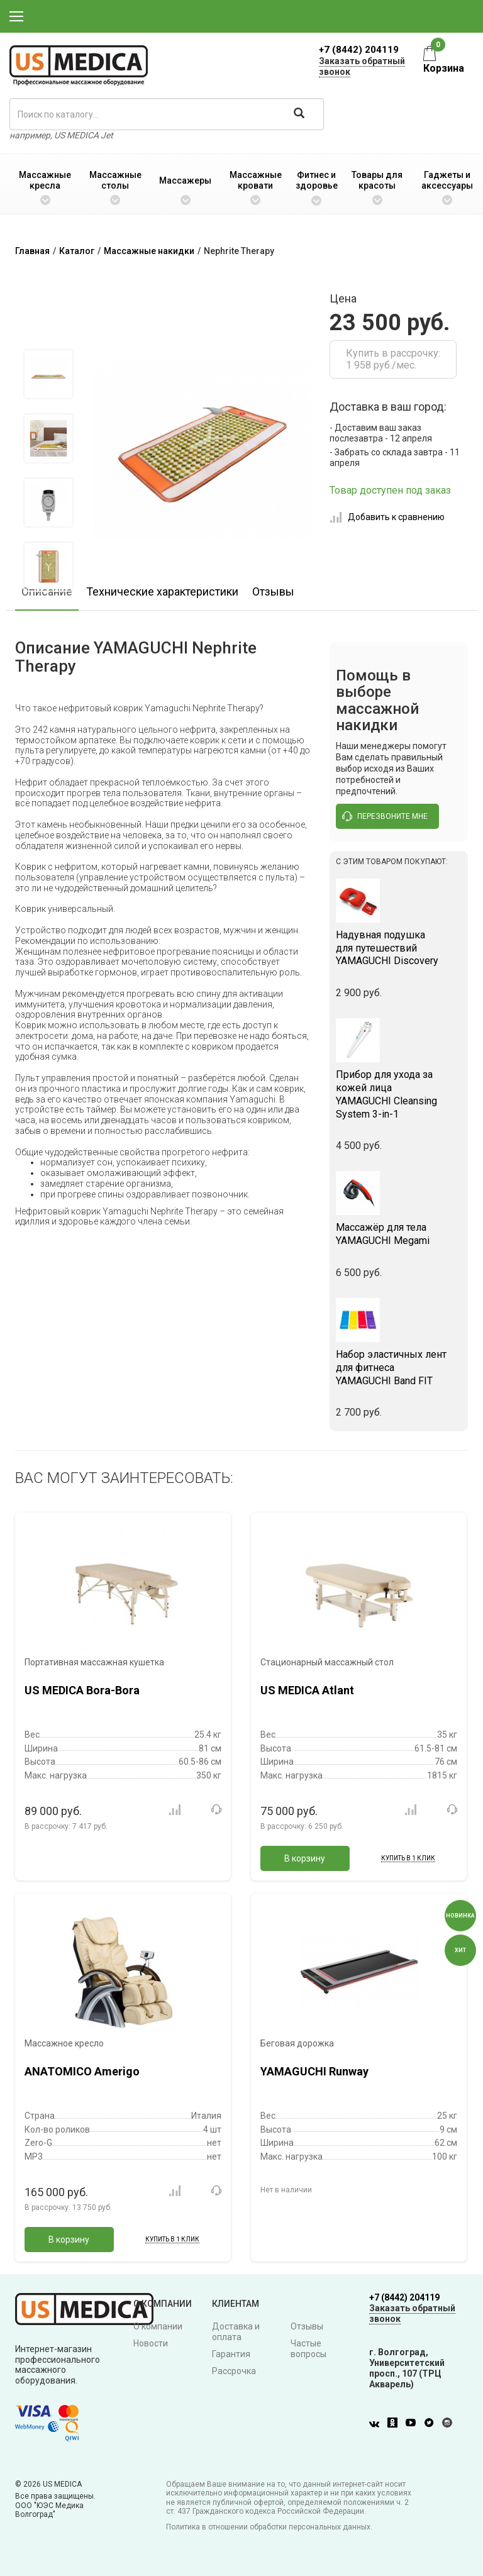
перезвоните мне (385, 816)
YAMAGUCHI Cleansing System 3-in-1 (399, 1094)
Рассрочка (234, 2371)
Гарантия (231, 2354)
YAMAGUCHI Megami (399, 1233)
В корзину (304, 1858)
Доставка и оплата (236, 2331)
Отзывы (273, 591)
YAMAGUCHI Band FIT (399, 1367)
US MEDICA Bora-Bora (82, 1690)
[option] (48, 374)
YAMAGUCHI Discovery (399, 948)
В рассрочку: (66, 1826)
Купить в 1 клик (408, 1858)
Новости (150, 2343)
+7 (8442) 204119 (359, 49)
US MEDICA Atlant (307, 1690)
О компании (157, 2326)
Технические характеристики (162, 591)
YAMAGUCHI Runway (314, 2071)
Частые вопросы (308, 2348)
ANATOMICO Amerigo (82, 2071)
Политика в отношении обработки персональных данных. (269, 2527)
